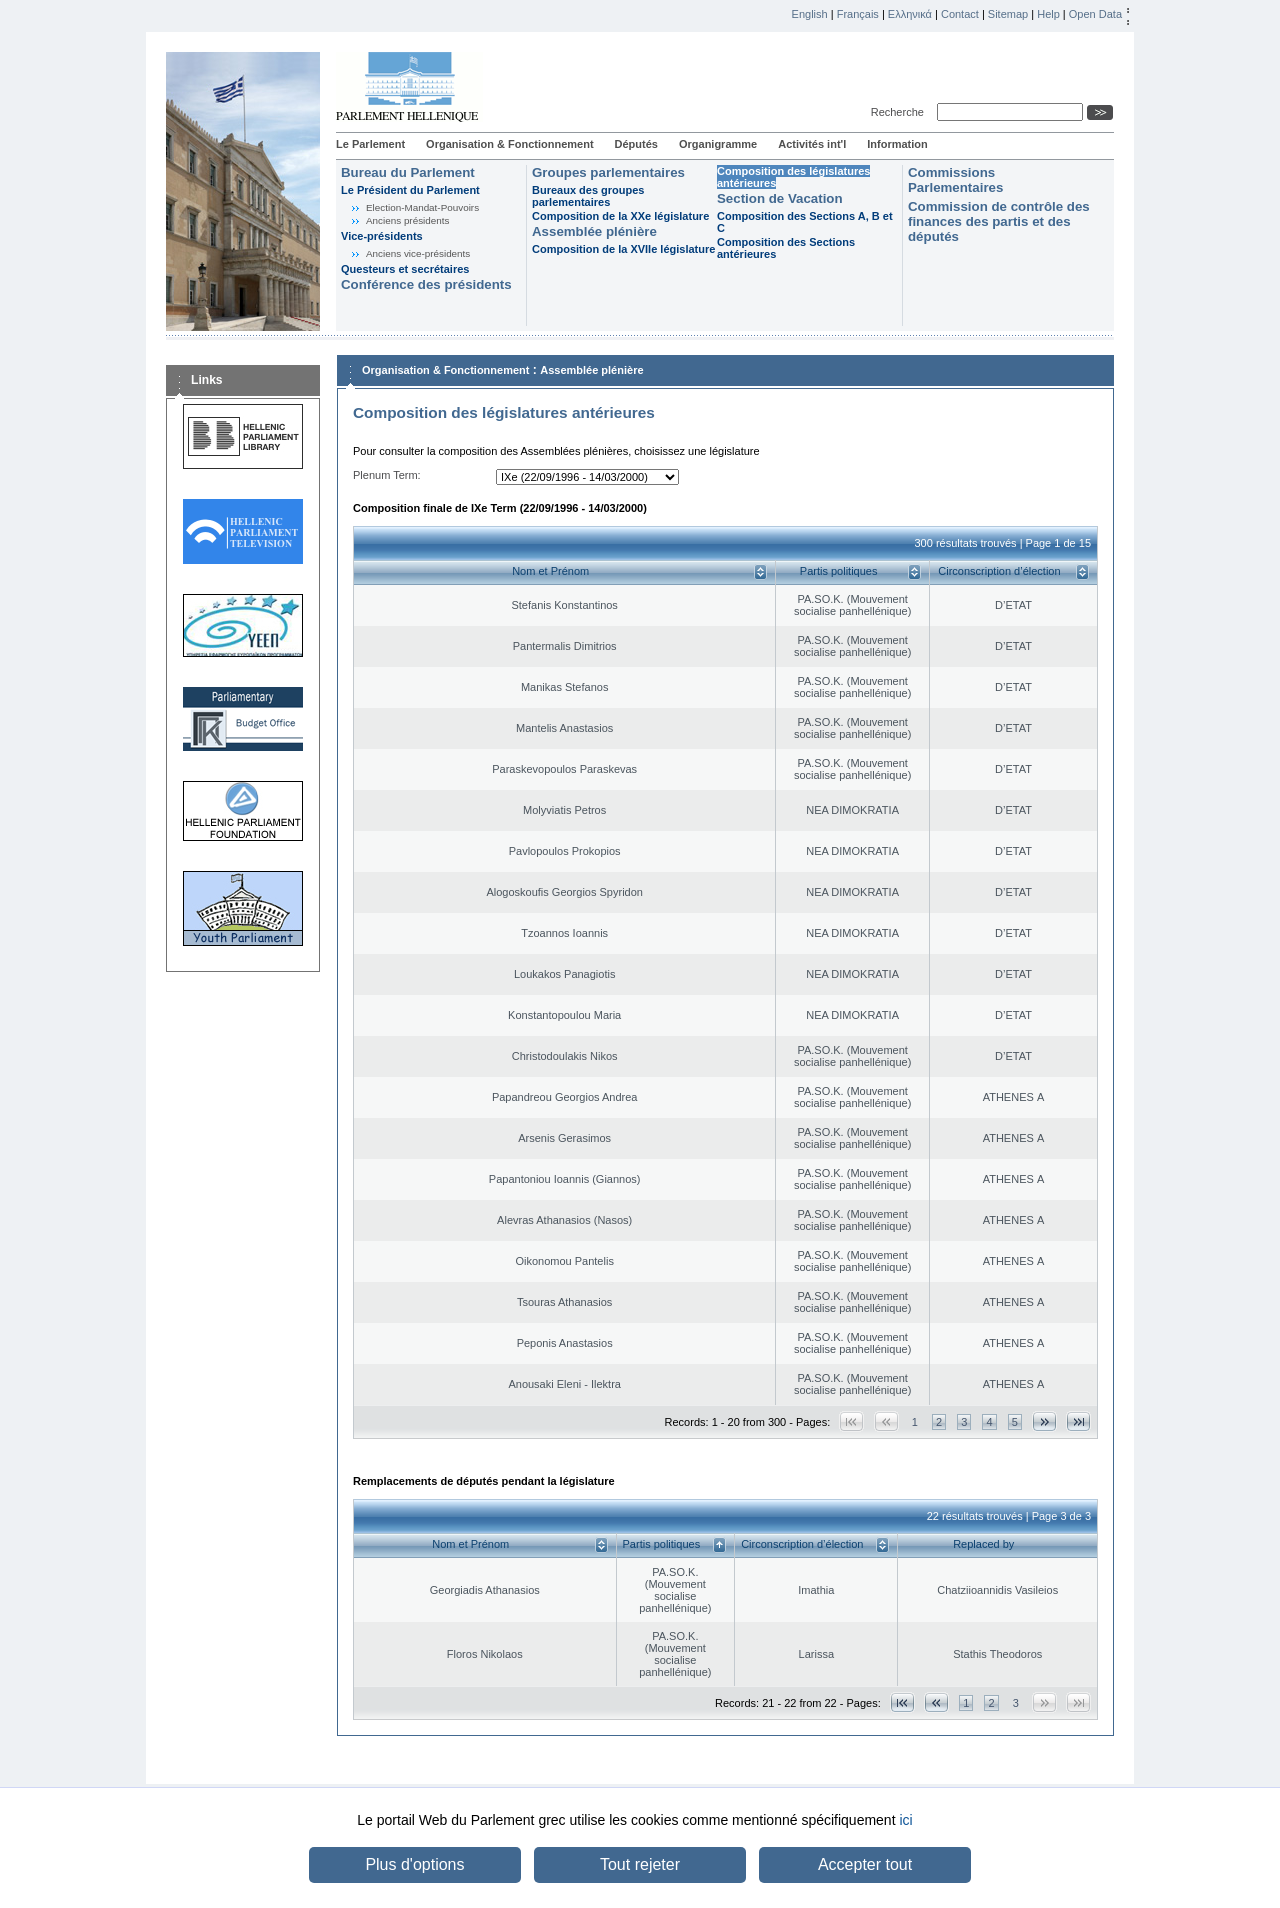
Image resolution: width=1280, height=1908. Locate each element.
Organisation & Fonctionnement (509, 144)
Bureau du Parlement (408, 172)
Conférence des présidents (426, 284)
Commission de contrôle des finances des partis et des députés (999, 221)
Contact (960, 14)
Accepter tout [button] (865, 1864)
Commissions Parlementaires (955, 180)
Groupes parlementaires (608, 172)
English (810, 14)
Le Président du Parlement (410, 190)
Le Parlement (370, 144)
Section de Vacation (780, 198)
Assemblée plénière (594, 231)
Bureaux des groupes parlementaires (588, 196)
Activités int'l (812, 144)
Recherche (900, 112)
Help (1048, 14)
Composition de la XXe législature (620, 216)
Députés (636, 144)
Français (858, 14)
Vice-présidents (382, 236)
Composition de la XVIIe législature (623, 249)
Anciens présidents (407, 220)
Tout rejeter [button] (640, 1864)
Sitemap (1008, 14)
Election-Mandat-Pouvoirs (422, 207)
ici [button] (905, 1820)
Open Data (1095, 14)
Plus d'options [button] (414, 1864)
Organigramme (718, 144)
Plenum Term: (387, 475)
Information (897, 144)
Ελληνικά (910, 14)
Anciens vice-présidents (418, 253)
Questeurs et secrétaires (405, 269)
